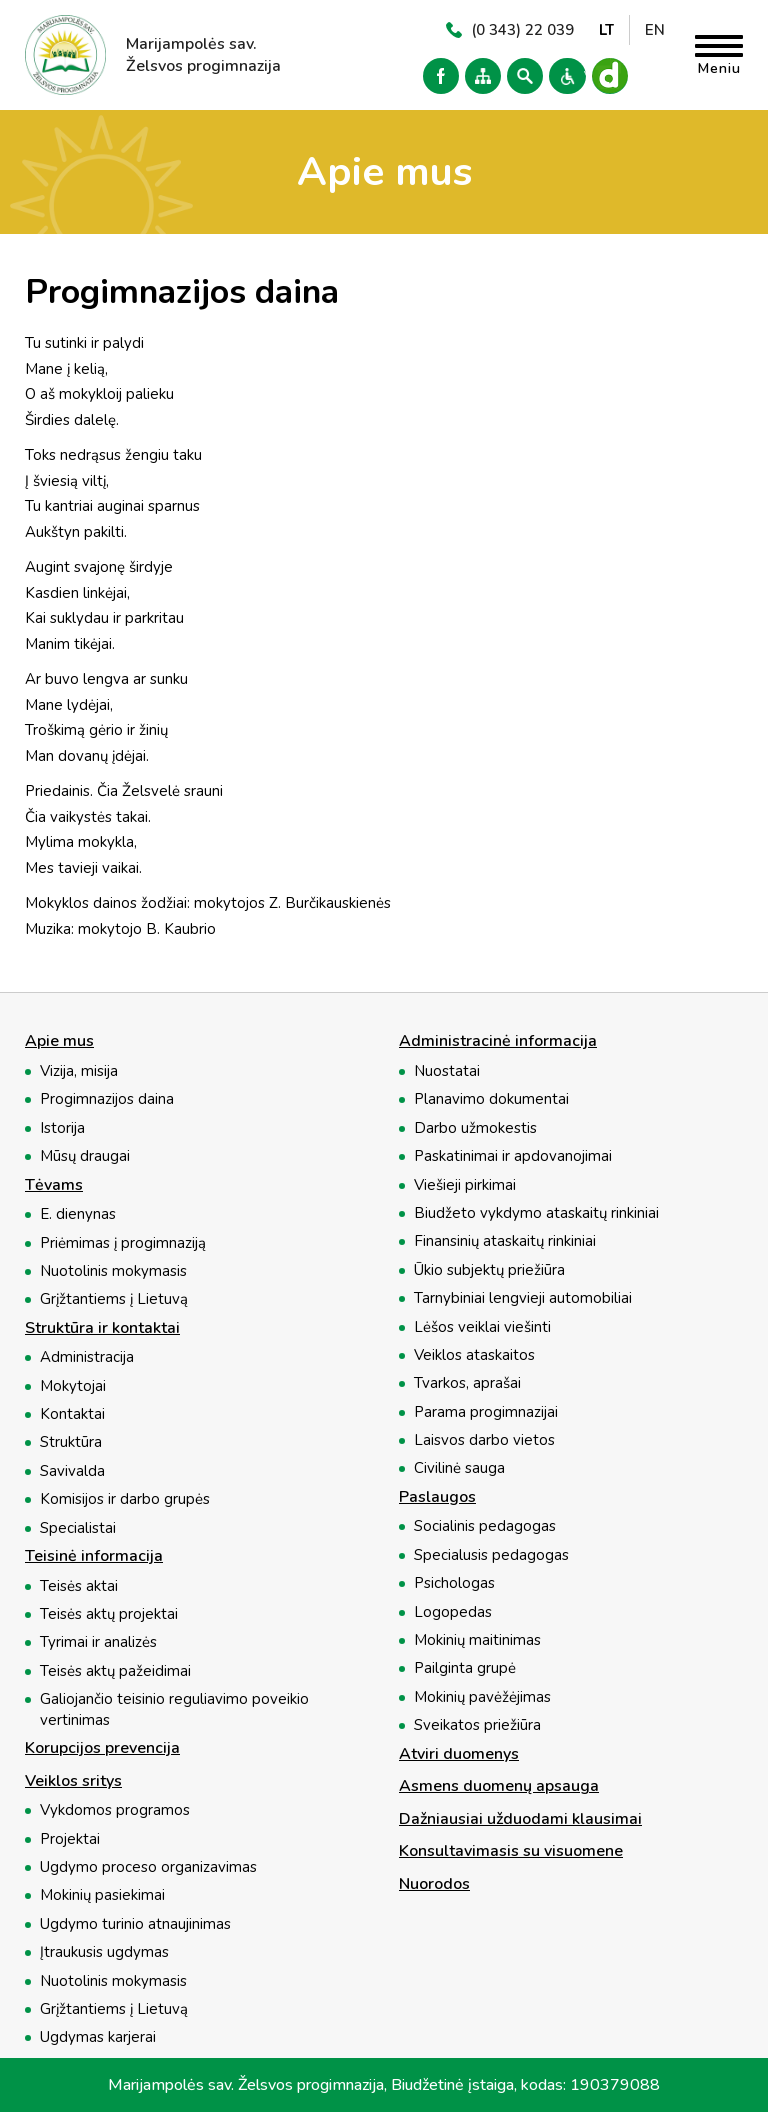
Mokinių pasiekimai (102, 1895)
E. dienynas (78, 1214)
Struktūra (71, 1442)
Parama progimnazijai (486, 1412)
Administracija (87, 1357)
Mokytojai (73, 1386)
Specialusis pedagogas (491, 1555)
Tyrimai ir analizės (98, 1642)
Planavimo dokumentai (491, 1099)
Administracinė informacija (498, 1042)
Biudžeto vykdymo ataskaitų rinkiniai (536, 1213)
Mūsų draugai (85, 1156)
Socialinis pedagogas (485, 1526)
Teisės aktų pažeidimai (115, 1671)
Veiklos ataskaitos (474, 1355)
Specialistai (78, 1528)
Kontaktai (72, 1414)
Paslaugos (437, 1498)
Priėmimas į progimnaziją (123, 1243)
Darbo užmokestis (475, 1128)
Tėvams (54, 1186)
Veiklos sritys (73, 1782)
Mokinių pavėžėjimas (482, 1697)
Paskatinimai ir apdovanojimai (513, 1156)
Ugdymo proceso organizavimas (148, 1867)
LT (606, 30)
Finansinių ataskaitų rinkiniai (505, 1241)
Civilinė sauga (459, 1468)
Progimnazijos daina (107, 1099)
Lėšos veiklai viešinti (482, 1327)
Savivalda (72, 1471)
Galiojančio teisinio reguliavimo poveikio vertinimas (174, 1709)
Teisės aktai (79, 1586)
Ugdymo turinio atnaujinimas (135, 1924)
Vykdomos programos (115, 1810)
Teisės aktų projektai (109, 1614)
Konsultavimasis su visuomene (511, 1852)
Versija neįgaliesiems (564, 76)
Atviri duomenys (459, 1755)
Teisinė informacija (94, 1557)
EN (655, 30)
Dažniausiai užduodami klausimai (520, 1820)
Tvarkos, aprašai (467, 1383)
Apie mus (59, 1042)
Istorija (62, 1128)
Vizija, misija (79, 1071)
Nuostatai (447, 1071)
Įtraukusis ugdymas (104, 1952)
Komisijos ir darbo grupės (125, 1499)
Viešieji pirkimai (465, 1185)
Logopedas (453, 1612)
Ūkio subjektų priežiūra (489, 1270)
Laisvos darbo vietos (484, 1440)
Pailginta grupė (465, 1668)
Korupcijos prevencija (102, 1749)
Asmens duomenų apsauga (499, 1787)
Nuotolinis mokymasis (113, 1271)
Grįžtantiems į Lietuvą (114, 1299)
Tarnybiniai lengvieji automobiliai (523, 1298)
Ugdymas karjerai (98, 2037)
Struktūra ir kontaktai (102, 1329)
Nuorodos (434, 1885)
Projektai (70, 1839)
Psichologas (454, 1583)
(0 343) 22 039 (522, 30)
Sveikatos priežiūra (477, 1725)
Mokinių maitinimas (477, 1640)
